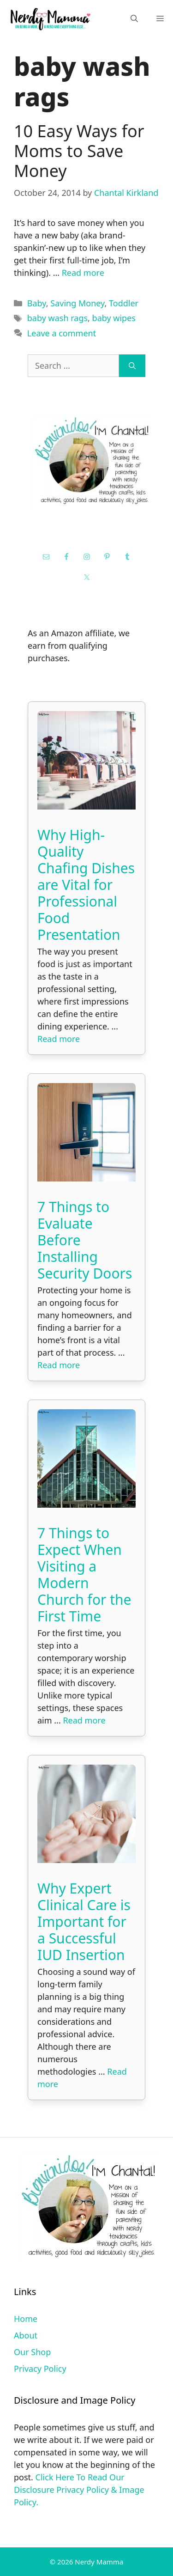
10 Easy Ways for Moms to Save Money (79, 151)
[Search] (132, 365)
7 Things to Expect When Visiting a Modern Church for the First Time (84, 1574)
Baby (36, 303)
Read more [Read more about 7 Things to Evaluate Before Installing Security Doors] (58, 1364)
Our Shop (32, 2351)
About (25, 2335)
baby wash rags (57, 317)
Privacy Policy (40, 2368)
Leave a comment (61, 333)
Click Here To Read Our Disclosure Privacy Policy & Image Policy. (79, 2490)
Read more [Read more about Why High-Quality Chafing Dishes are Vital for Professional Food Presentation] (58, 1038)
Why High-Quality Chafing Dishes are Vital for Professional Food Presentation (86, 884)
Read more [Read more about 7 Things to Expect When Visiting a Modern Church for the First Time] (84, 1720)
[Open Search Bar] (134, 18)
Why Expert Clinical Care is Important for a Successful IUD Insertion (84, 1921)
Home (25, 2318)
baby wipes (114, 317)
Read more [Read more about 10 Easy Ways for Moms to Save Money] (83, 272)
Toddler (123, 303)
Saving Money (77, 303)
